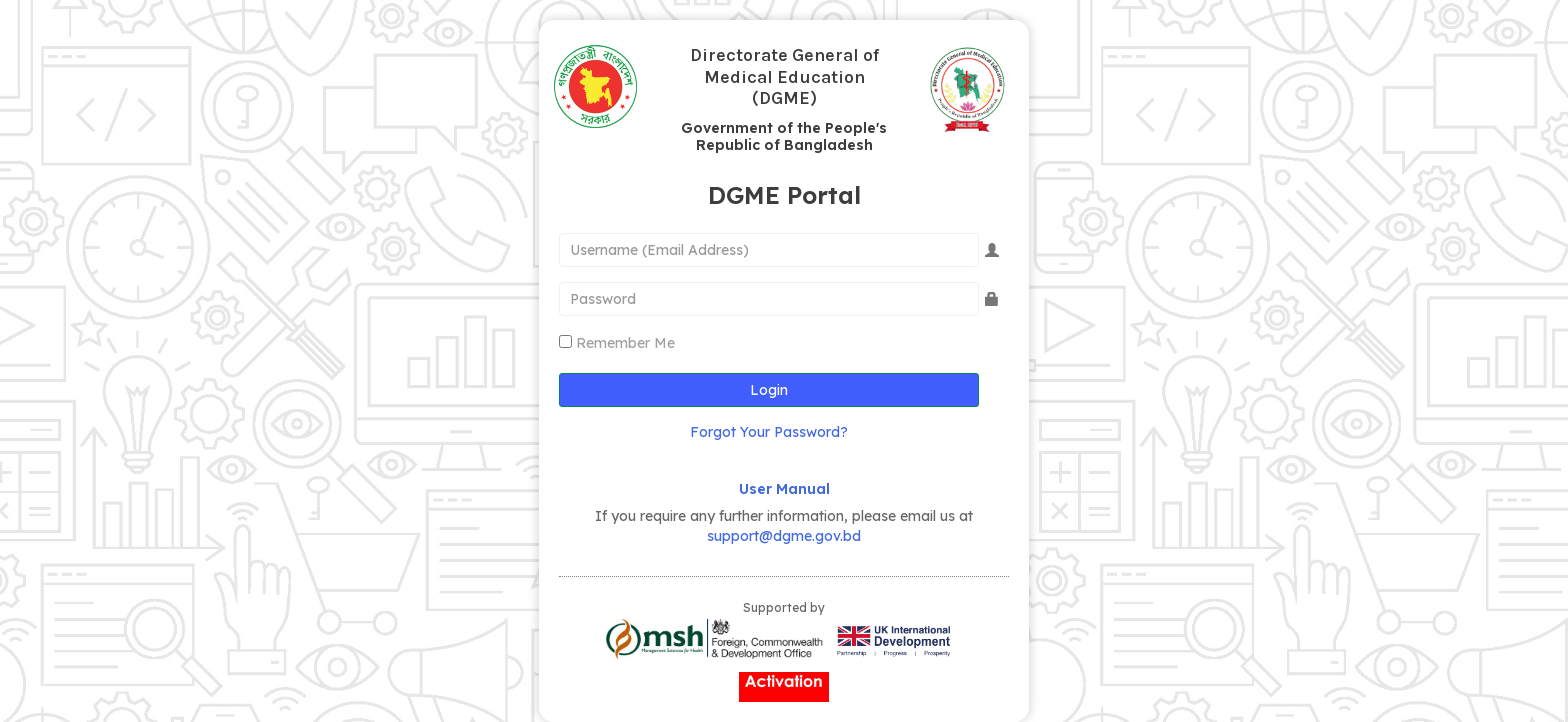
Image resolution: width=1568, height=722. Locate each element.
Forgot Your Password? (769, 432)
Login (769, 390)
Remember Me (625, 343)
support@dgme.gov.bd (784, 536)
